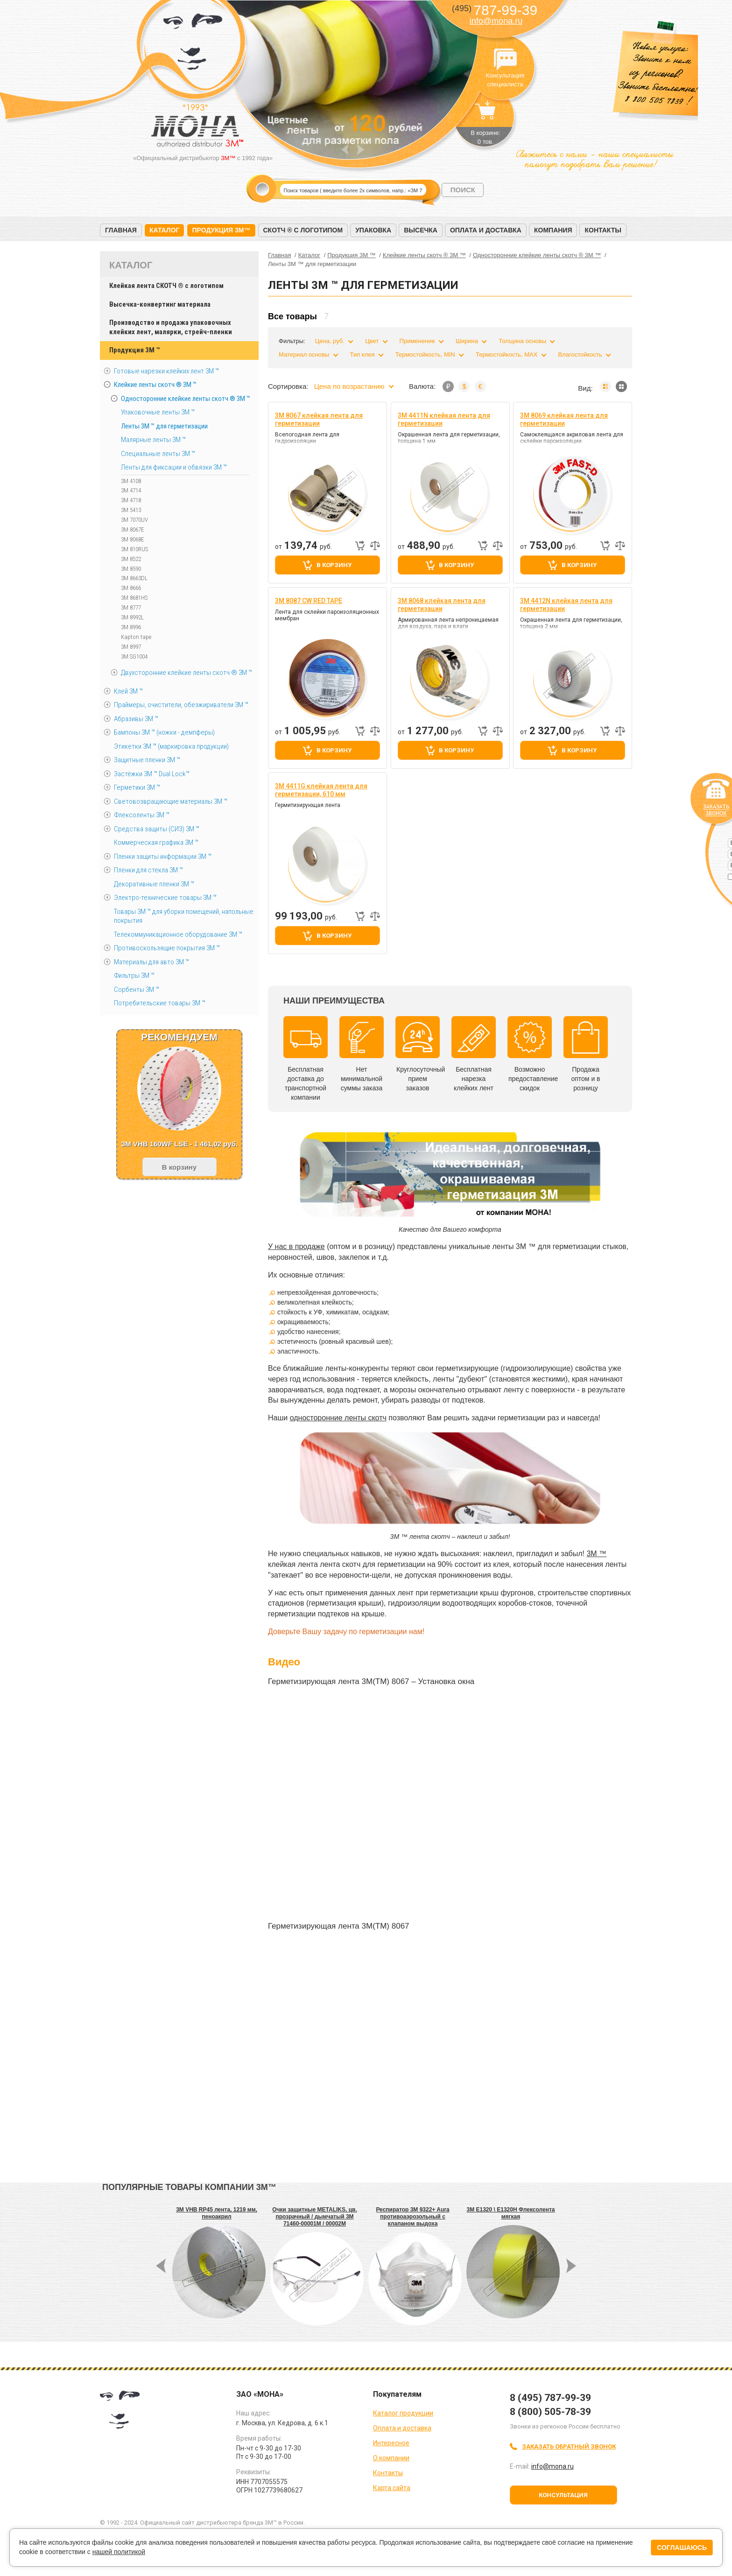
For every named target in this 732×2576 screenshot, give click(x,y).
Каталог (164, 230)
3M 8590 (131, 568)
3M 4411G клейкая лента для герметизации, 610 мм (321, 790)
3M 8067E (132, 529)
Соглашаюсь (682, 2547)
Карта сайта (391, 2488)
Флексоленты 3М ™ (141, 815)
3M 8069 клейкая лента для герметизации (564, 419)
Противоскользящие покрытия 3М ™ (167, 948)
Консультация (563, 2495)
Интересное (391, 2443)
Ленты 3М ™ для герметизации (164, 426)
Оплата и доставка (485, 230)
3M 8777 (131, 607)
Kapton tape (136, 636)
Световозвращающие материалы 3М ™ (170, 801)
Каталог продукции (403, 2413)
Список (605, 386)
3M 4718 (131, 500)
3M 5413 (131, 509)
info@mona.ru (496, 21)
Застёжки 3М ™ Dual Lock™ (152, 774)
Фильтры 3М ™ (134, 975)
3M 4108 (131, 480)
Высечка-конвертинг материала (160, 304)
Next (361, 149)
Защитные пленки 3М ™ (147, 760)
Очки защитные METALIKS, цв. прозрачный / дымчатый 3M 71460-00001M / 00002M (314, 2216)
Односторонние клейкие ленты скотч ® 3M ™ (185, 398)
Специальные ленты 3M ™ (158, 453)
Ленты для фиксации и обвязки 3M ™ (174, 467)
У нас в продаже (296, 1246)
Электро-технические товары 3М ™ (165, 897)
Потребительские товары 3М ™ (159, 1003)
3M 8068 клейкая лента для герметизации (442, 604)
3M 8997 (131, 646)
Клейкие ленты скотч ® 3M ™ (155, 384)
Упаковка (373, 230)
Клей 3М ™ (128, 691)
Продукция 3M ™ (134, 350)
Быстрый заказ (360, 545)
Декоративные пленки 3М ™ (154, 884)
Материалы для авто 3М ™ (151, 962)
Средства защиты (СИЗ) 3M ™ (156, 829)
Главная (121, 230)
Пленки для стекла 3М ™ (148, 870)
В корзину (334, 565)
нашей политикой (118, 2551)
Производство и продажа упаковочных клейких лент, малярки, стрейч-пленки (170, 327)
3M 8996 (131, 627)
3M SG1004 (134, 656)
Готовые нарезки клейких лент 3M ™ (166, 371)
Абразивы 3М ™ (136, 719)
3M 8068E (132, 539)
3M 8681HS (134, 597)
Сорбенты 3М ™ (136, 989)
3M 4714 (131, 490)
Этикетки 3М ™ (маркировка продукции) (171, 746)
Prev (345, 149)
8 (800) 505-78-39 (550, 2411)
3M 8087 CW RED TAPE (308, 600)
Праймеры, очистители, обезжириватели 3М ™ (181, 705)
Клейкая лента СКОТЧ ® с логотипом (166, 285)
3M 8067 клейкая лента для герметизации (319, 419)
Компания (553, 230)
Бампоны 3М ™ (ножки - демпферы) (164, 732)
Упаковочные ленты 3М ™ (158, 412)
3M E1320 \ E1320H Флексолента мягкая (511, 2213)
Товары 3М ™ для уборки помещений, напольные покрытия (183, 916)
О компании (391, 2458)
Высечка (420, 230)
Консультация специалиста (505, 59)
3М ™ (596, 1554)
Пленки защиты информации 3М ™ (162, 856)
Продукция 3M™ (221, 230)
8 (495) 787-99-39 (550, 2397)
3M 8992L (132, 617)
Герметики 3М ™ (137, 787)
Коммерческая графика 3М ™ (156, 842)
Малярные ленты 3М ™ (153, 439)
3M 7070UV (134, 519)
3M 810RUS (134, 549)
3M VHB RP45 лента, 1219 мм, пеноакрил (216, 2213)
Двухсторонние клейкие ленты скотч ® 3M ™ (186, 672)
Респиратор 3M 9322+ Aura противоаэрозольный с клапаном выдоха (412, 2216)
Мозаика (621, 386)
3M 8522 (131, 558)
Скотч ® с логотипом (303, 230)
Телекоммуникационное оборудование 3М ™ (178, 934)
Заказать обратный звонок (569, 2446)
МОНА (193, 44)
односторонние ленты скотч (338, 1418)
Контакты (602, 230)
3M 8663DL (134, 578)
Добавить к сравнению (375, 545)
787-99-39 (494, 10)
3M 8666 (131, 587)
